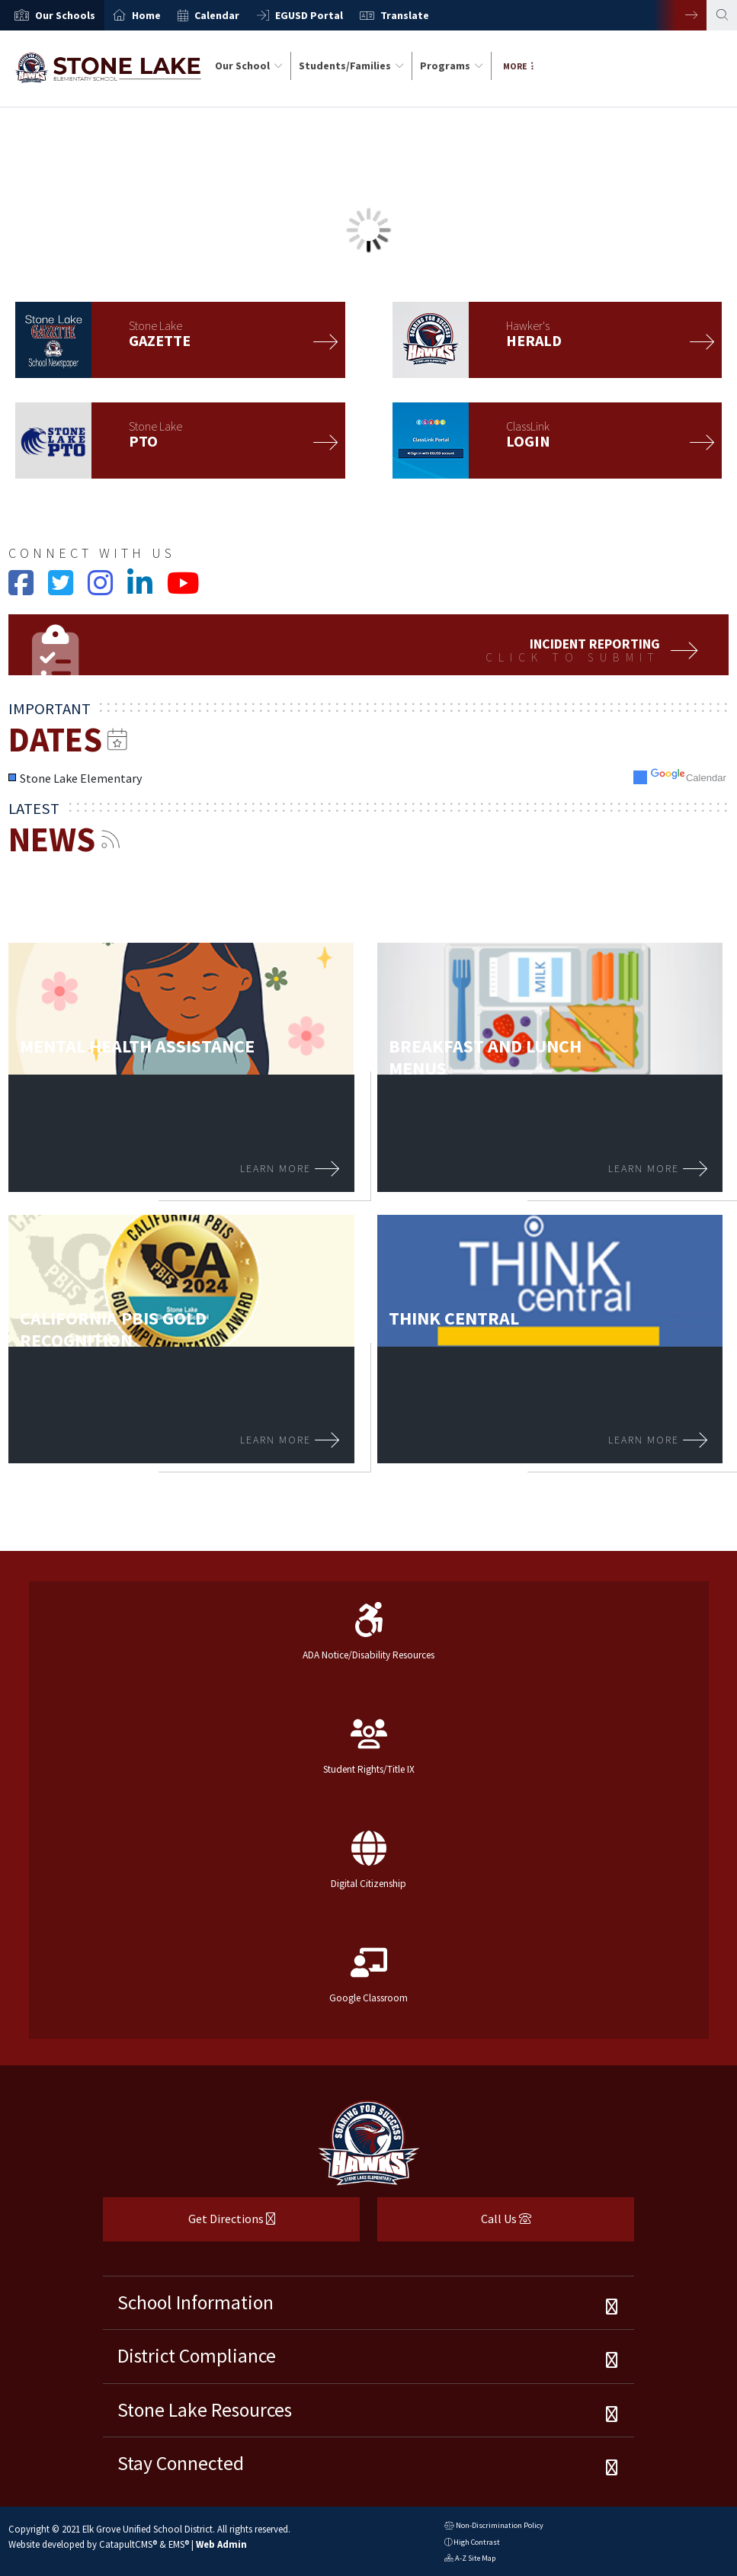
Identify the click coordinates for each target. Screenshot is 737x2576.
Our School (249, 65)
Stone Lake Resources (204, 2410)
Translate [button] (404, 15)
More (518, 66)
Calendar (216, 15)
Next (680, 15)
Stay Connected (180, 2463)
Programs (451, 65)
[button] (65, 15)
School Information (195, 2302)
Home (146, 15)
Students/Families (351, 65)
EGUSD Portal (309, 15)
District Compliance (196, 2356)
